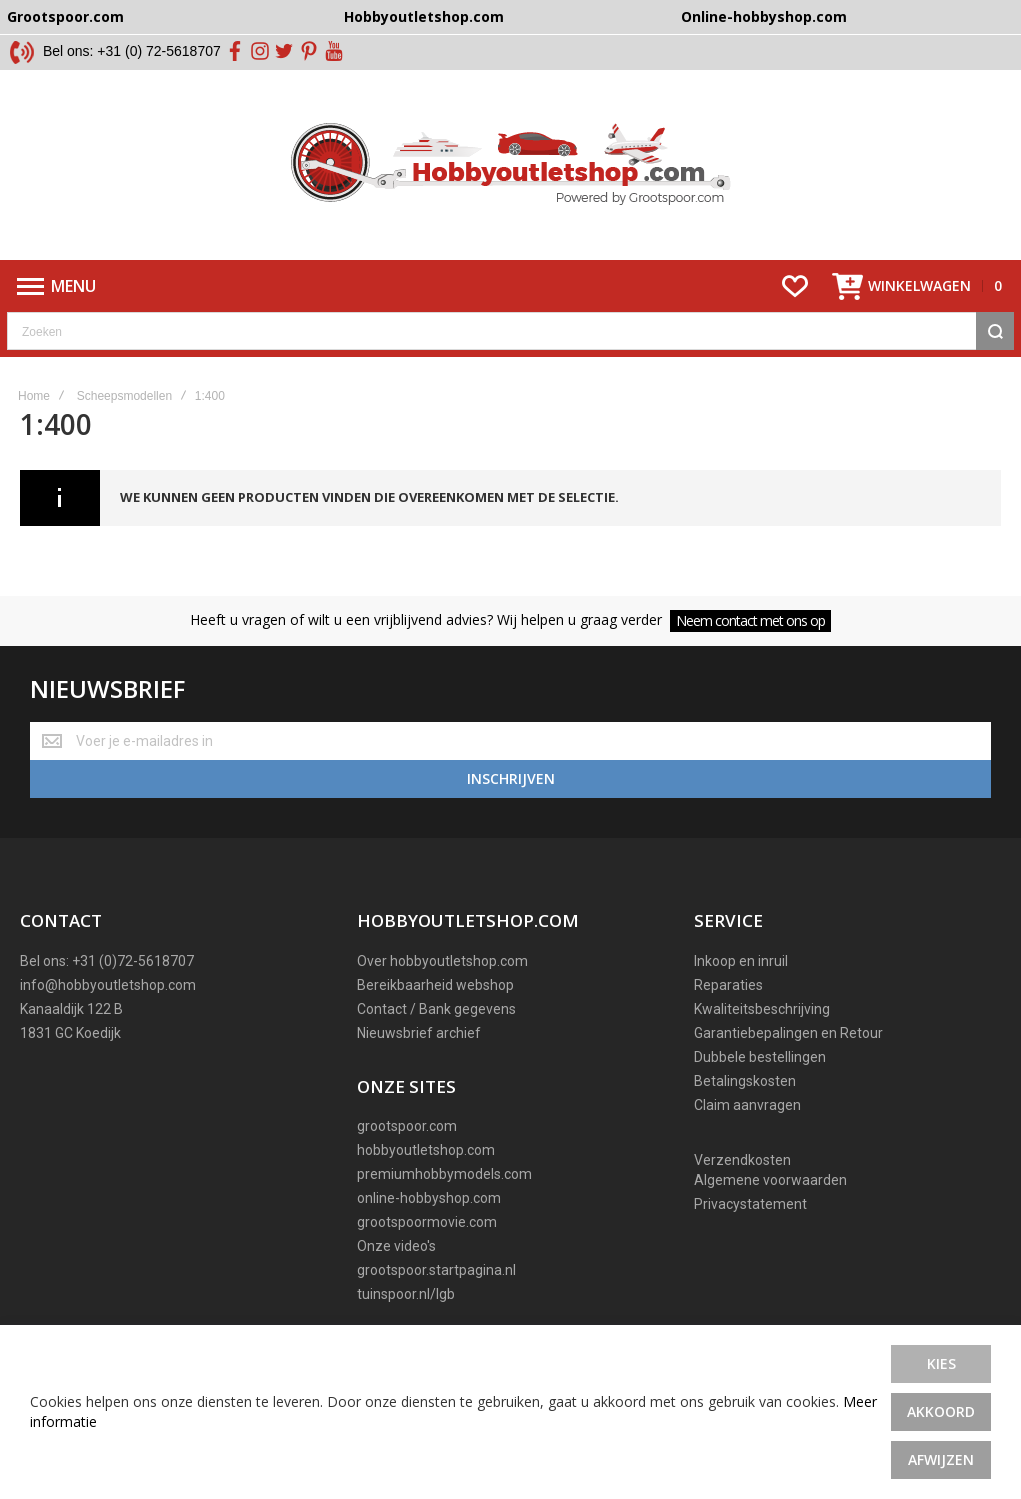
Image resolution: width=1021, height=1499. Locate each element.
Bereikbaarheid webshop (435, 985)
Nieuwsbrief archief (419, 1033)
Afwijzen (941, 1459)
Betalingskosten (745, 1081)
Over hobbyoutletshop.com (442, 961)
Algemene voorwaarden (770, 1180)
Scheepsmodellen (124, 396)
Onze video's (396, 1246)
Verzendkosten (742, 1160)
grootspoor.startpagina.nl (436, 1270)
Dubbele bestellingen (760, 1057)
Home (34, 396)
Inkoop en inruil (741, 961)
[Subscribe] (510, 779)
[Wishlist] (795, 286)
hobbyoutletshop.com (426, 1150)
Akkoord (941, 1411)
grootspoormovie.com (427, 1222)
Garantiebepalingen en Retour (788, 1033)
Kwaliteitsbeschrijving (762, 1009)
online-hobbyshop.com (429, 1198)
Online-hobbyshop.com (764, 16)
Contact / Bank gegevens (436, 1009)
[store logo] (510, 165)
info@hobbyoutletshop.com (108, 985)
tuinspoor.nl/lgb (406, 1294)
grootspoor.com (407, 1126)
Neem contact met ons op (750, 620)
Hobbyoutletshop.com (424, 16)
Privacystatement (750, 1204)
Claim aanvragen (747, 1105)
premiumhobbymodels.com (444, 1174)
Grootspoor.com (65, 16)
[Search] (995, 331)
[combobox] (510, 331)
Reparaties (728, 985)
